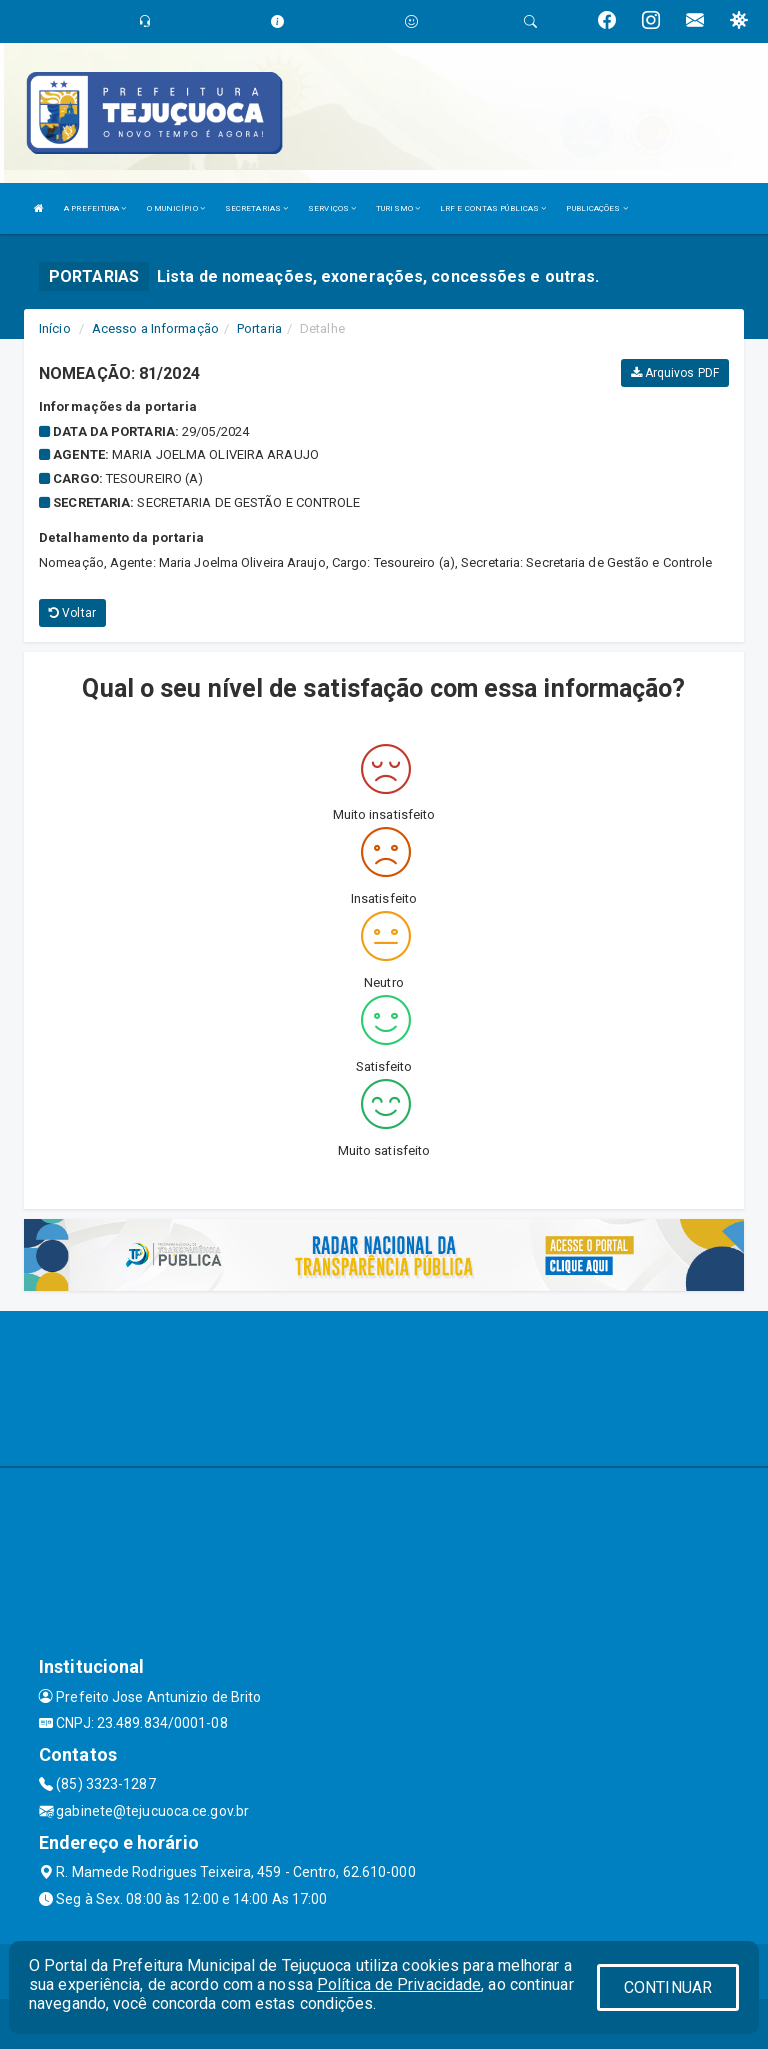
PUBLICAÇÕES (596, 208)
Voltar (72, 613)
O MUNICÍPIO (176, 208)
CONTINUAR (668, 1987)
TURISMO (398, 208)
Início (55, 328)
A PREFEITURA (95, 208)
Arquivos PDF (675, 373)
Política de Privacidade (399, 1984)
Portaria (259, 328)
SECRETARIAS (256, 208)
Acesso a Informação (155, 328)
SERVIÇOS (332, 208)
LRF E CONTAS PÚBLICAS (493, 208)
